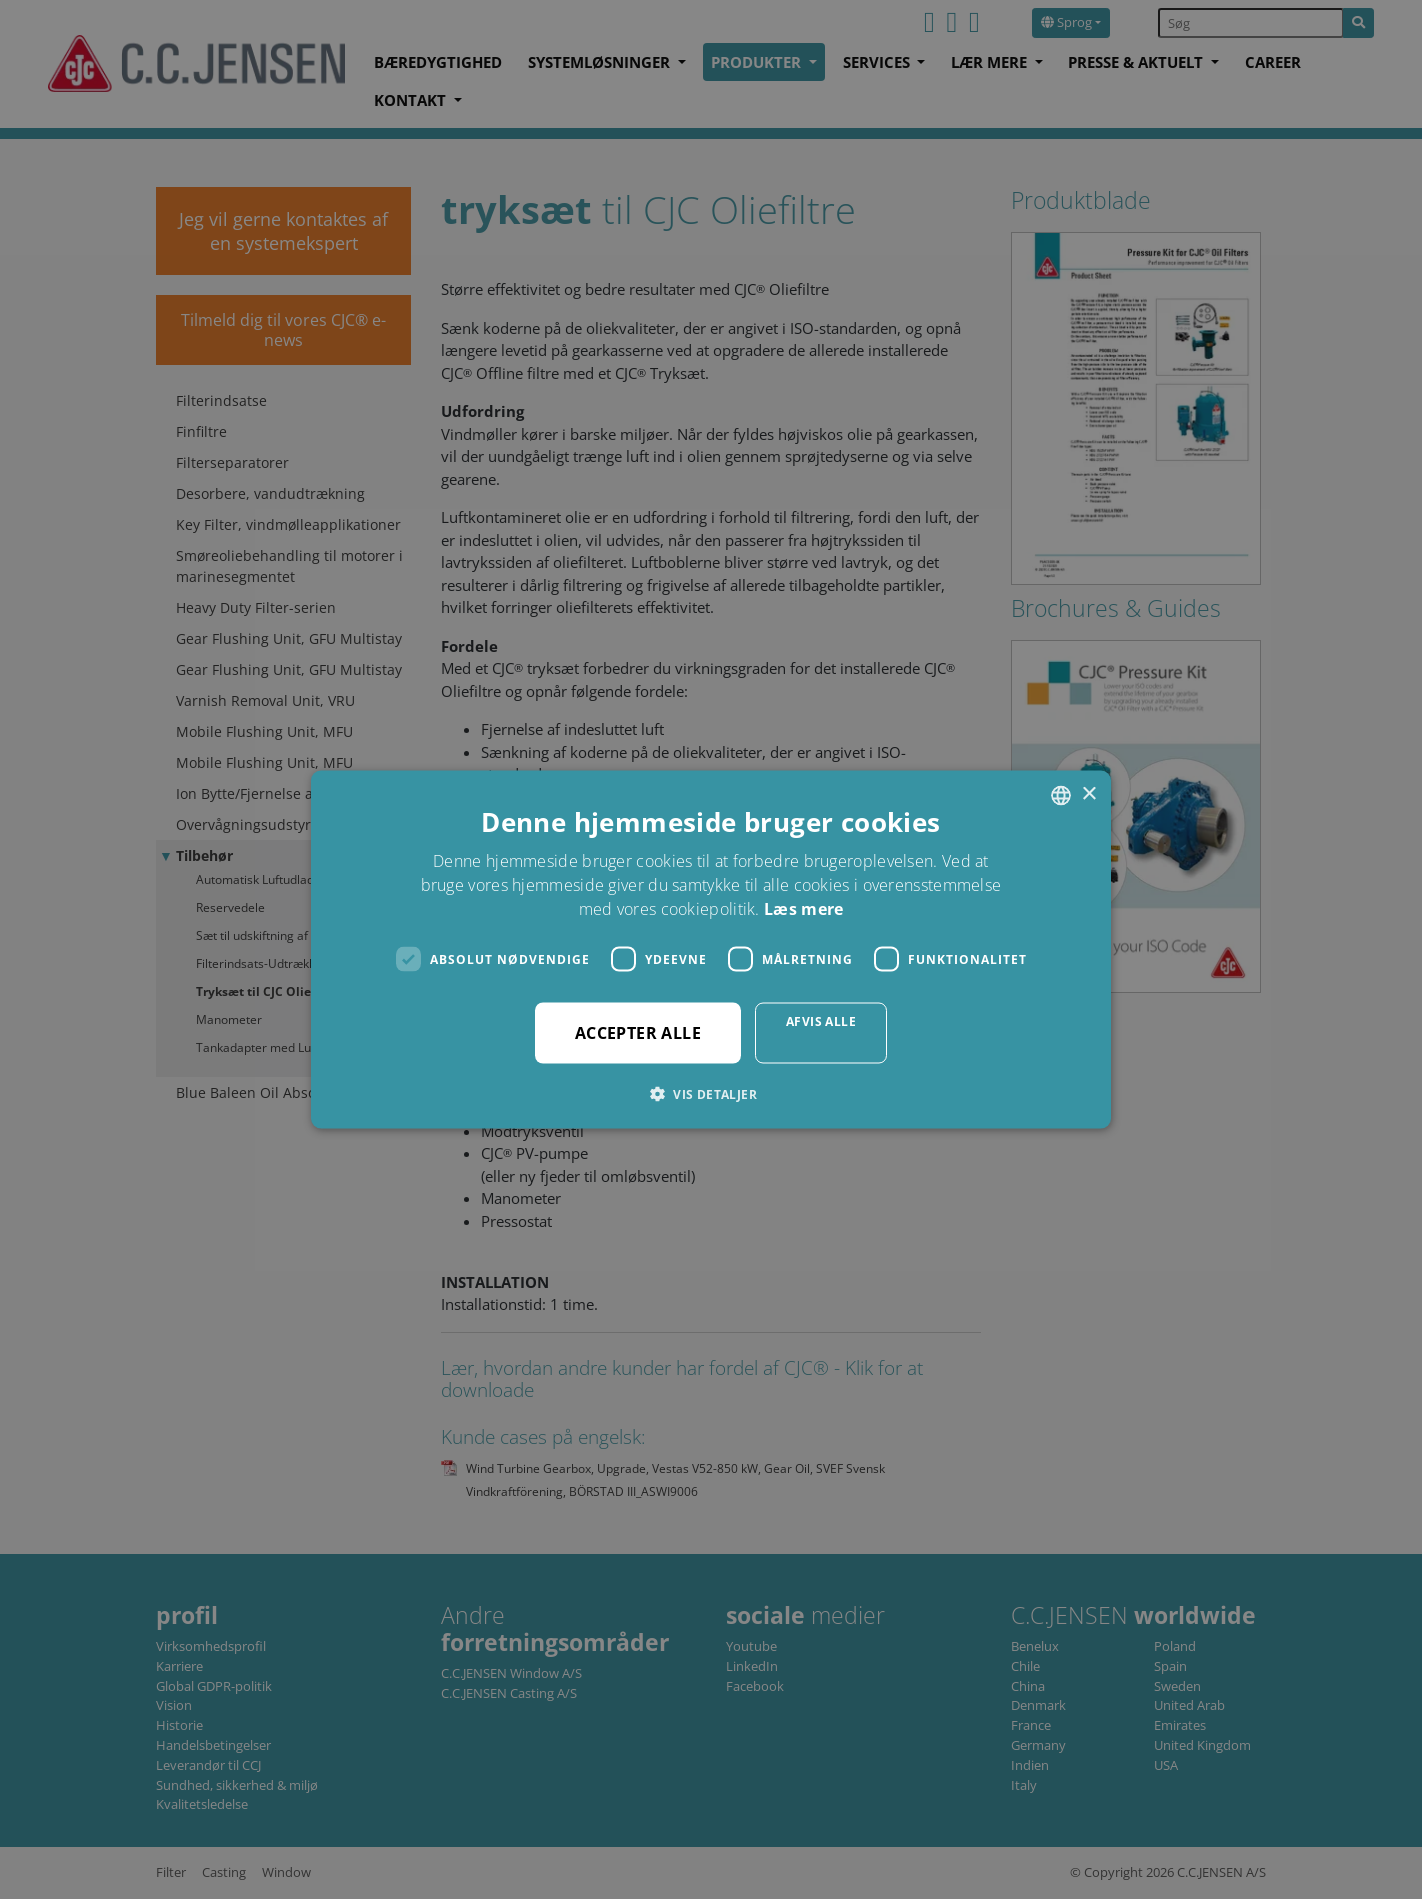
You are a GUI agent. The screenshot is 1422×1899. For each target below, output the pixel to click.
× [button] (1088, 794)
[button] (711, 1094)
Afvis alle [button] (821, 1021)
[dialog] (711, 949)
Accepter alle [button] (638, 1033)
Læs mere (803, 909)
